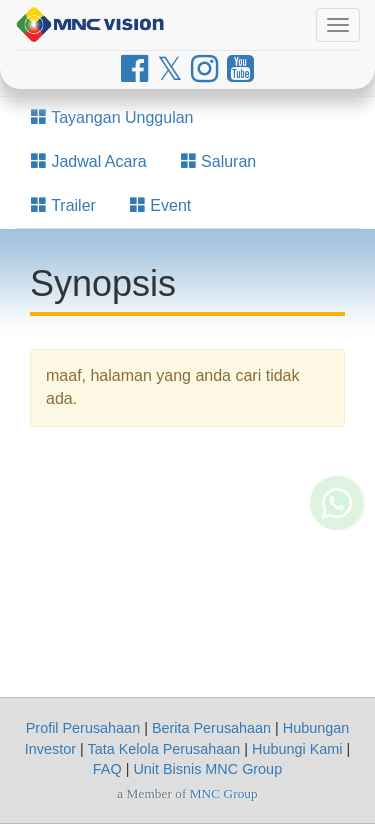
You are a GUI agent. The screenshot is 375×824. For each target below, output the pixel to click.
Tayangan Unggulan (112, 117)
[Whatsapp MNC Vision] (337, 542)
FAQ (107, 769)
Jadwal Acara (89, 161)
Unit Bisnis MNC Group (207, 769)
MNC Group (224, 793)
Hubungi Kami (297, 749)
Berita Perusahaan (211, 728)
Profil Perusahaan (83, 728)
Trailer (63, 205)
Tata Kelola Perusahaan (163, 749)
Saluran (219, 161)
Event (160, 205)
